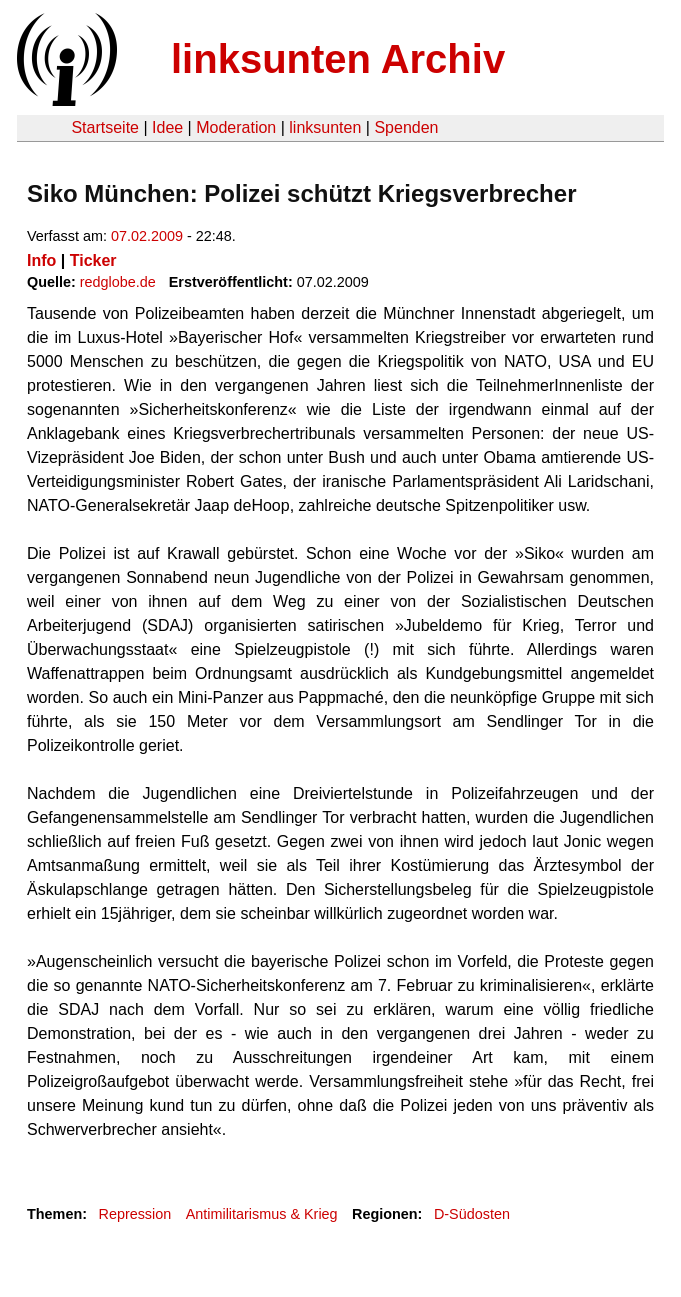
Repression (134, 1214)
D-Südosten (472, 1214)
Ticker (93, 260)
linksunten (325, 127)
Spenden (406, 127)
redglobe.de (118, 282)
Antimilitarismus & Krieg (262, 1214)
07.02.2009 (147, 236)
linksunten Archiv (338, 59)
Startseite (105, 127)
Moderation (236, 127)
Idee (167, 127)
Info (41, 260)
